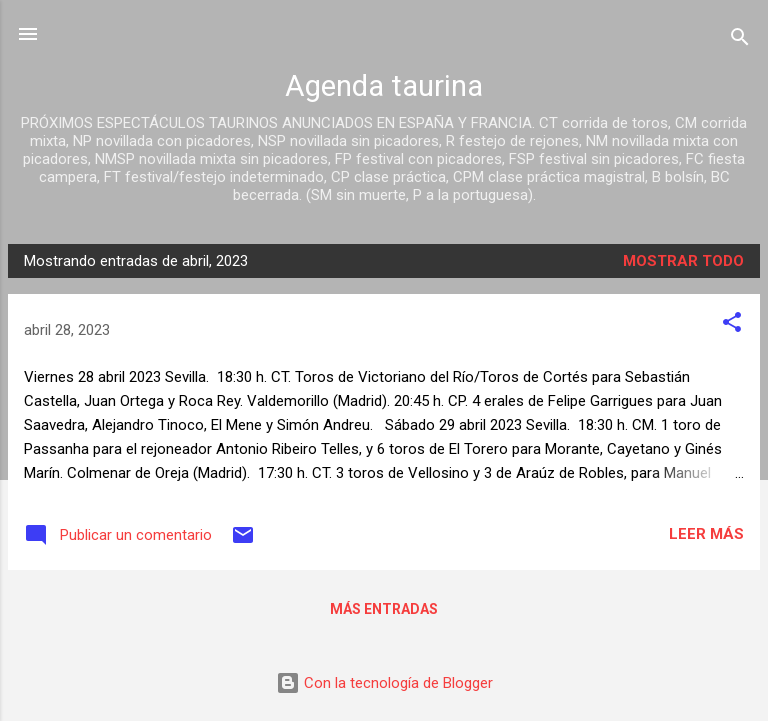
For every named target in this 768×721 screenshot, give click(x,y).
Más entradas (384, 609)
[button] (732, 325)
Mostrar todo (683, 261)
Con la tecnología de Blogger (384, 683)
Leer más (706, 534)
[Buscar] (740, 40)
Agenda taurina (384, 86)
